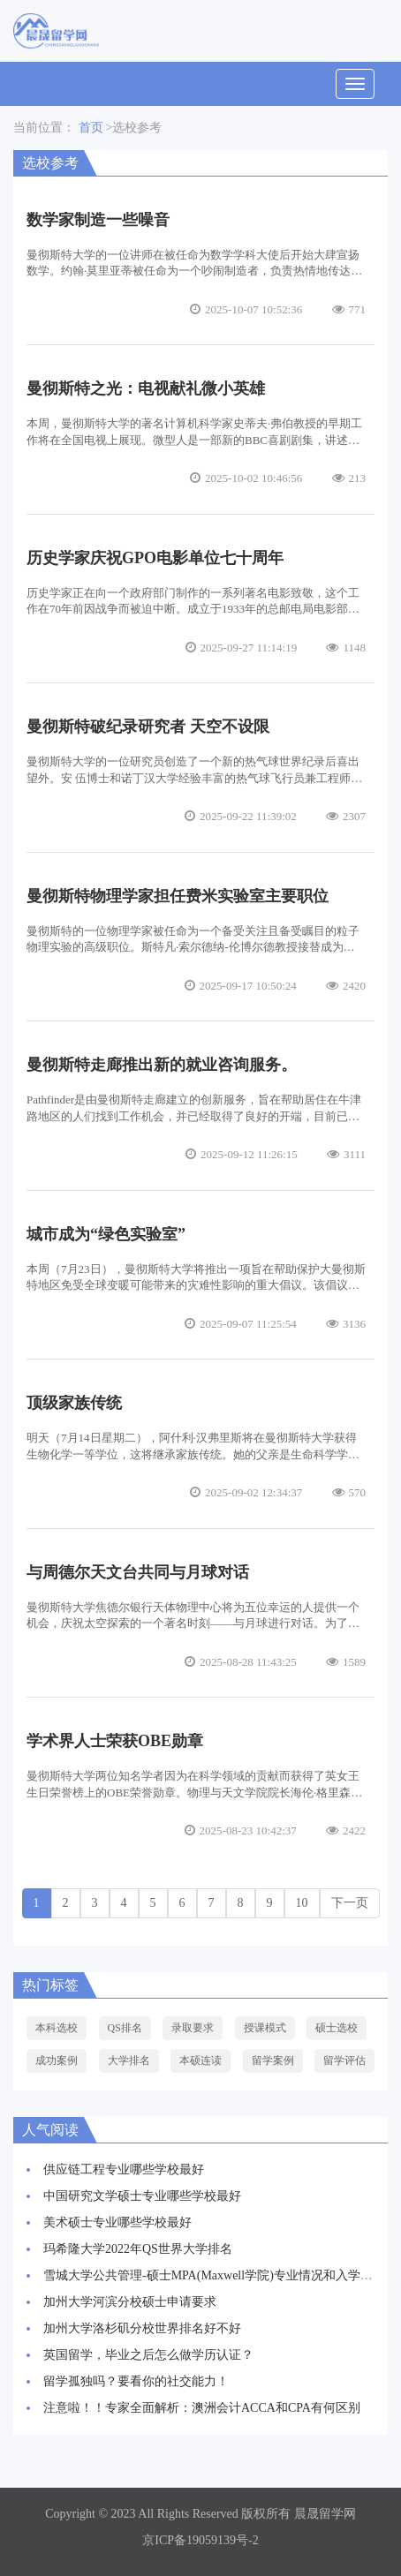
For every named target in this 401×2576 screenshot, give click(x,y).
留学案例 (273, 2060)
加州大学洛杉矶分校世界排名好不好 (142, 2328)
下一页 (349, 1902)
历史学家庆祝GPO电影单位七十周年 (155, 558)
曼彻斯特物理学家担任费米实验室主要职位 (177, 896)
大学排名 (129, 2060)
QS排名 (125, 2028)
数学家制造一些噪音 (98, 220)
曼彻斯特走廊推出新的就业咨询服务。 (161, 1064)
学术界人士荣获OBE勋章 (114, 1741)
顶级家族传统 (74, 1403)
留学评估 (344, 2060)
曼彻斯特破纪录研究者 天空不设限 (147, 726)
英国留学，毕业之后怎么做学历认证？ (148, 2354)
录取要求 (192, 2028)
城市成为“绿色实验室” (105, 1234)
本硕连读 (200, 2060)
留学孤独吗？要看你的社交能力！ (136, 2381)
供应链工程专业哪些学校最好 (123, 2169)
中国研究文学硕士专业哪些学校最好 (142, 2196)
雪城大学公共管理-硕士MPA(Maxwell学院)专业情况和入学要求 (214, 2275)
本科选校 (56, 2028)
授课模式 (265, 2028)
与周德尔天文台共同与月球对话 (137, 1572)
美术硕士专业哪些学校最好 (117, 2222)
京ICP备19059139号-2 (200, 2540)
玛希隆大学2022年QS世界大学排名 (137, 2249)
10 (302, 1902)
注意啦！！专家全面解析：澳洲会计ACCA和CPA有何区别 (201, 2407)
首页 (91, 127)
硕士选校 (336, 2028)
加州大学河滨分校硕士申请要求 (129, 2302)
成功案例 (56, 2060)
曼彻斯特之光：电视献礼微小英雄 (145, 388)
